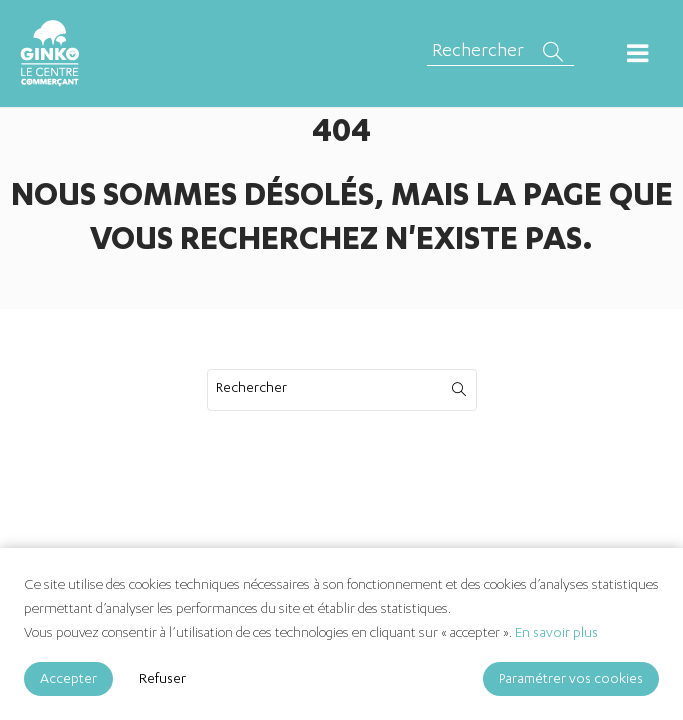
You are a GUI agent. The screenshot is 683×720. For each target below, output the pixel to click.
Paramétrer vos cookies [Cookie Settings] (571, 680)
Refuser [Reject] (162, 680)
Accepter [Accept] (68, 680)
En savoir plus (556, 634)
